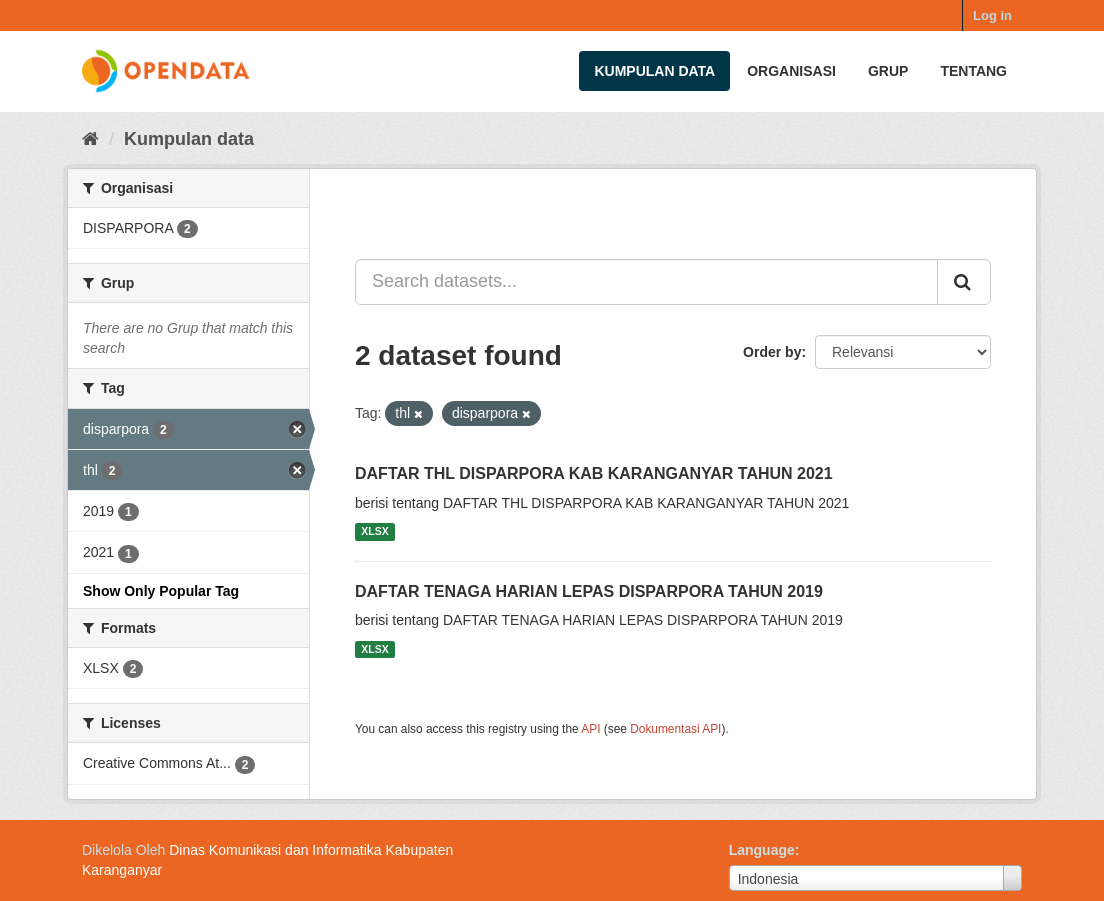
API (590, 729)
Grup (888, 71)
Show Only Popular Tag (161, 591)
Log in (992, 15)
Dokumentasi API (675, 729)
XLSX (374, 532)
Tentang (973, 71)
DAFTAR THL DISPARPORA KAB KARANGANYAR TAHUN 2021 (594, 473)
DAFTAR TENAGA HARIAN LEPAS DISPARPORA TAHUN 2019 (589, 591)
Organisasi (791, 71)
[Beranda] (90, 139)
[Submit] (964, 282)
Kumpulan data (654, 71)
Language (762, 850)
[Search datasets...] (646, 282)
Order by (772, 352)
